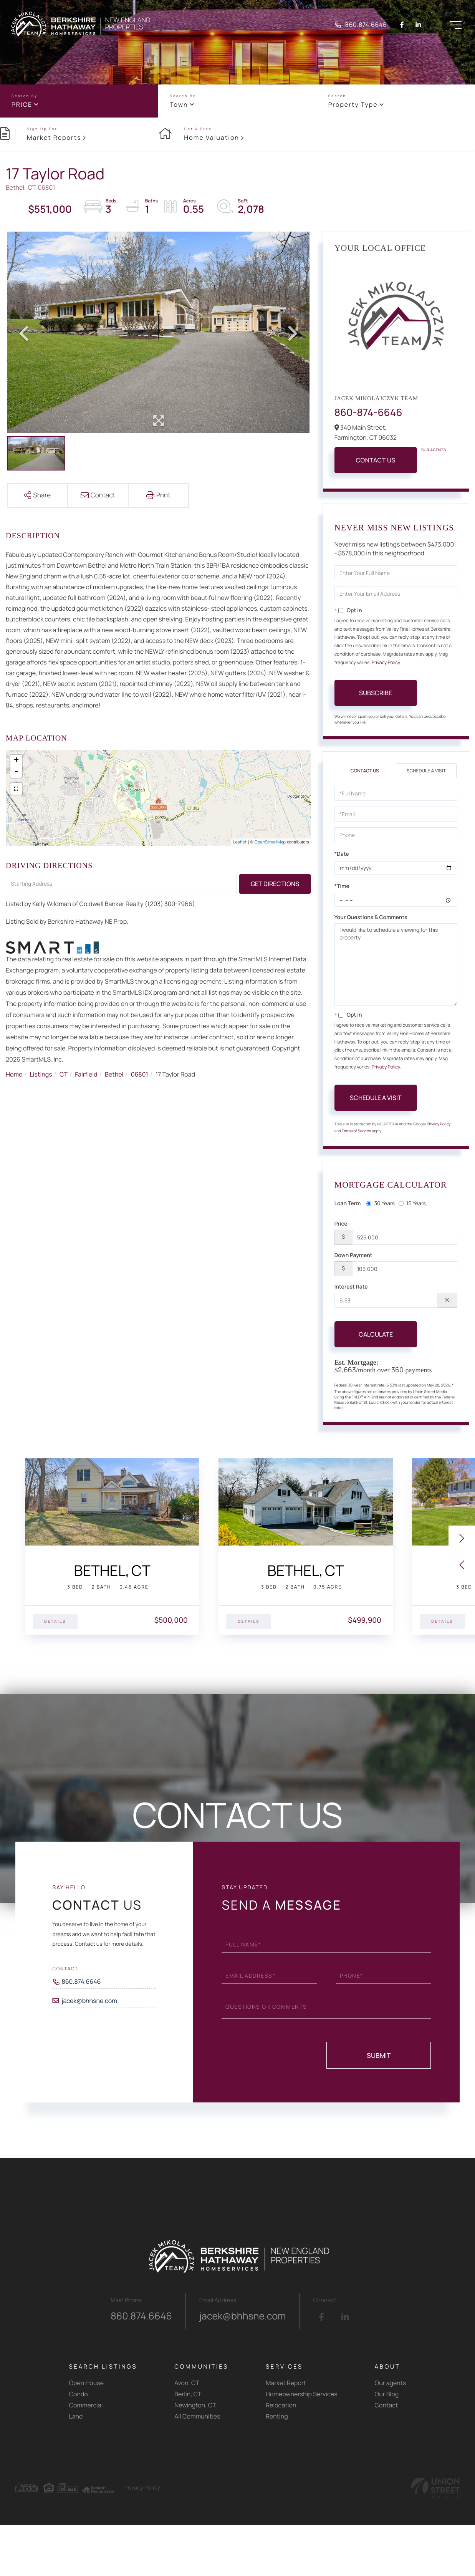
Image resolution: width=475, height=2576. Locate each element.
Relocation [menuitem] (281, 2405)
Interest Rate (351, 1286)
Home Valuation (211, 137)
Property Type (353, 104)
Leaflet (240, 842)
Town (179, 104)
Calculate (376, 1334)
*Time (341, 886)
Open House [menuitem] (86, 2383)
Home (14, 1074)
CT (64, 1074)
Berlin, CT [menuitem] (187, 2394)
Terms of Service (356, 1130)
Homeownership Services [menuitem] (301, 2394)
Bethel (114, 1074)
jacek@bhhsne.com (89, 2000)
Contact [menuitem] (386, 2405)
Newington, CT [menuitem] (195, 2405)
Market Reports (54, 137)
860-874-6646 (368, 412)
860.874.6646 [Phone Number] (81, 1981)
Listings (41, 1074)
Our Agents (433, 449)
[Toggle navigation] (454, 25)
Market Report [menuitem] (286, 2383)
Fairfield (86, 1074)
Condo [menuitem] (78, 2394)
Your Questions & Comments (370, 917)
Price (22, 104)
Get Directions (275, 884)
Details (55, 1621)
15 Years (412, 1203)
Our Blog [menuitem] (387, 2394)
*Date (341, 854)
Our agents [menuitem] (390, 2383)
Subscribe (375, 693)
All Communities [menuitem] (197, 2416)
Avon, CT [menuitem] (186, 2383)
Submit (379, 2055)
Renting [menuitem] (277, 2416)
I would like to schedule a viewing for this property (395, 964)
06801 (139, 1074)
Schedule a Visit (426, 770)
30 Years (380, 1203)
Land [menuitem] (76, 2416)
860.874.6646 (361, 24)
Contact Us (376, 460)
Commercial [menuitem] (86, 2405)
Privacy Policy (386, 662)
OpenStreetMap (270, 842)
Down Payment (353, 1255)
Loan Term (347, 1203)
